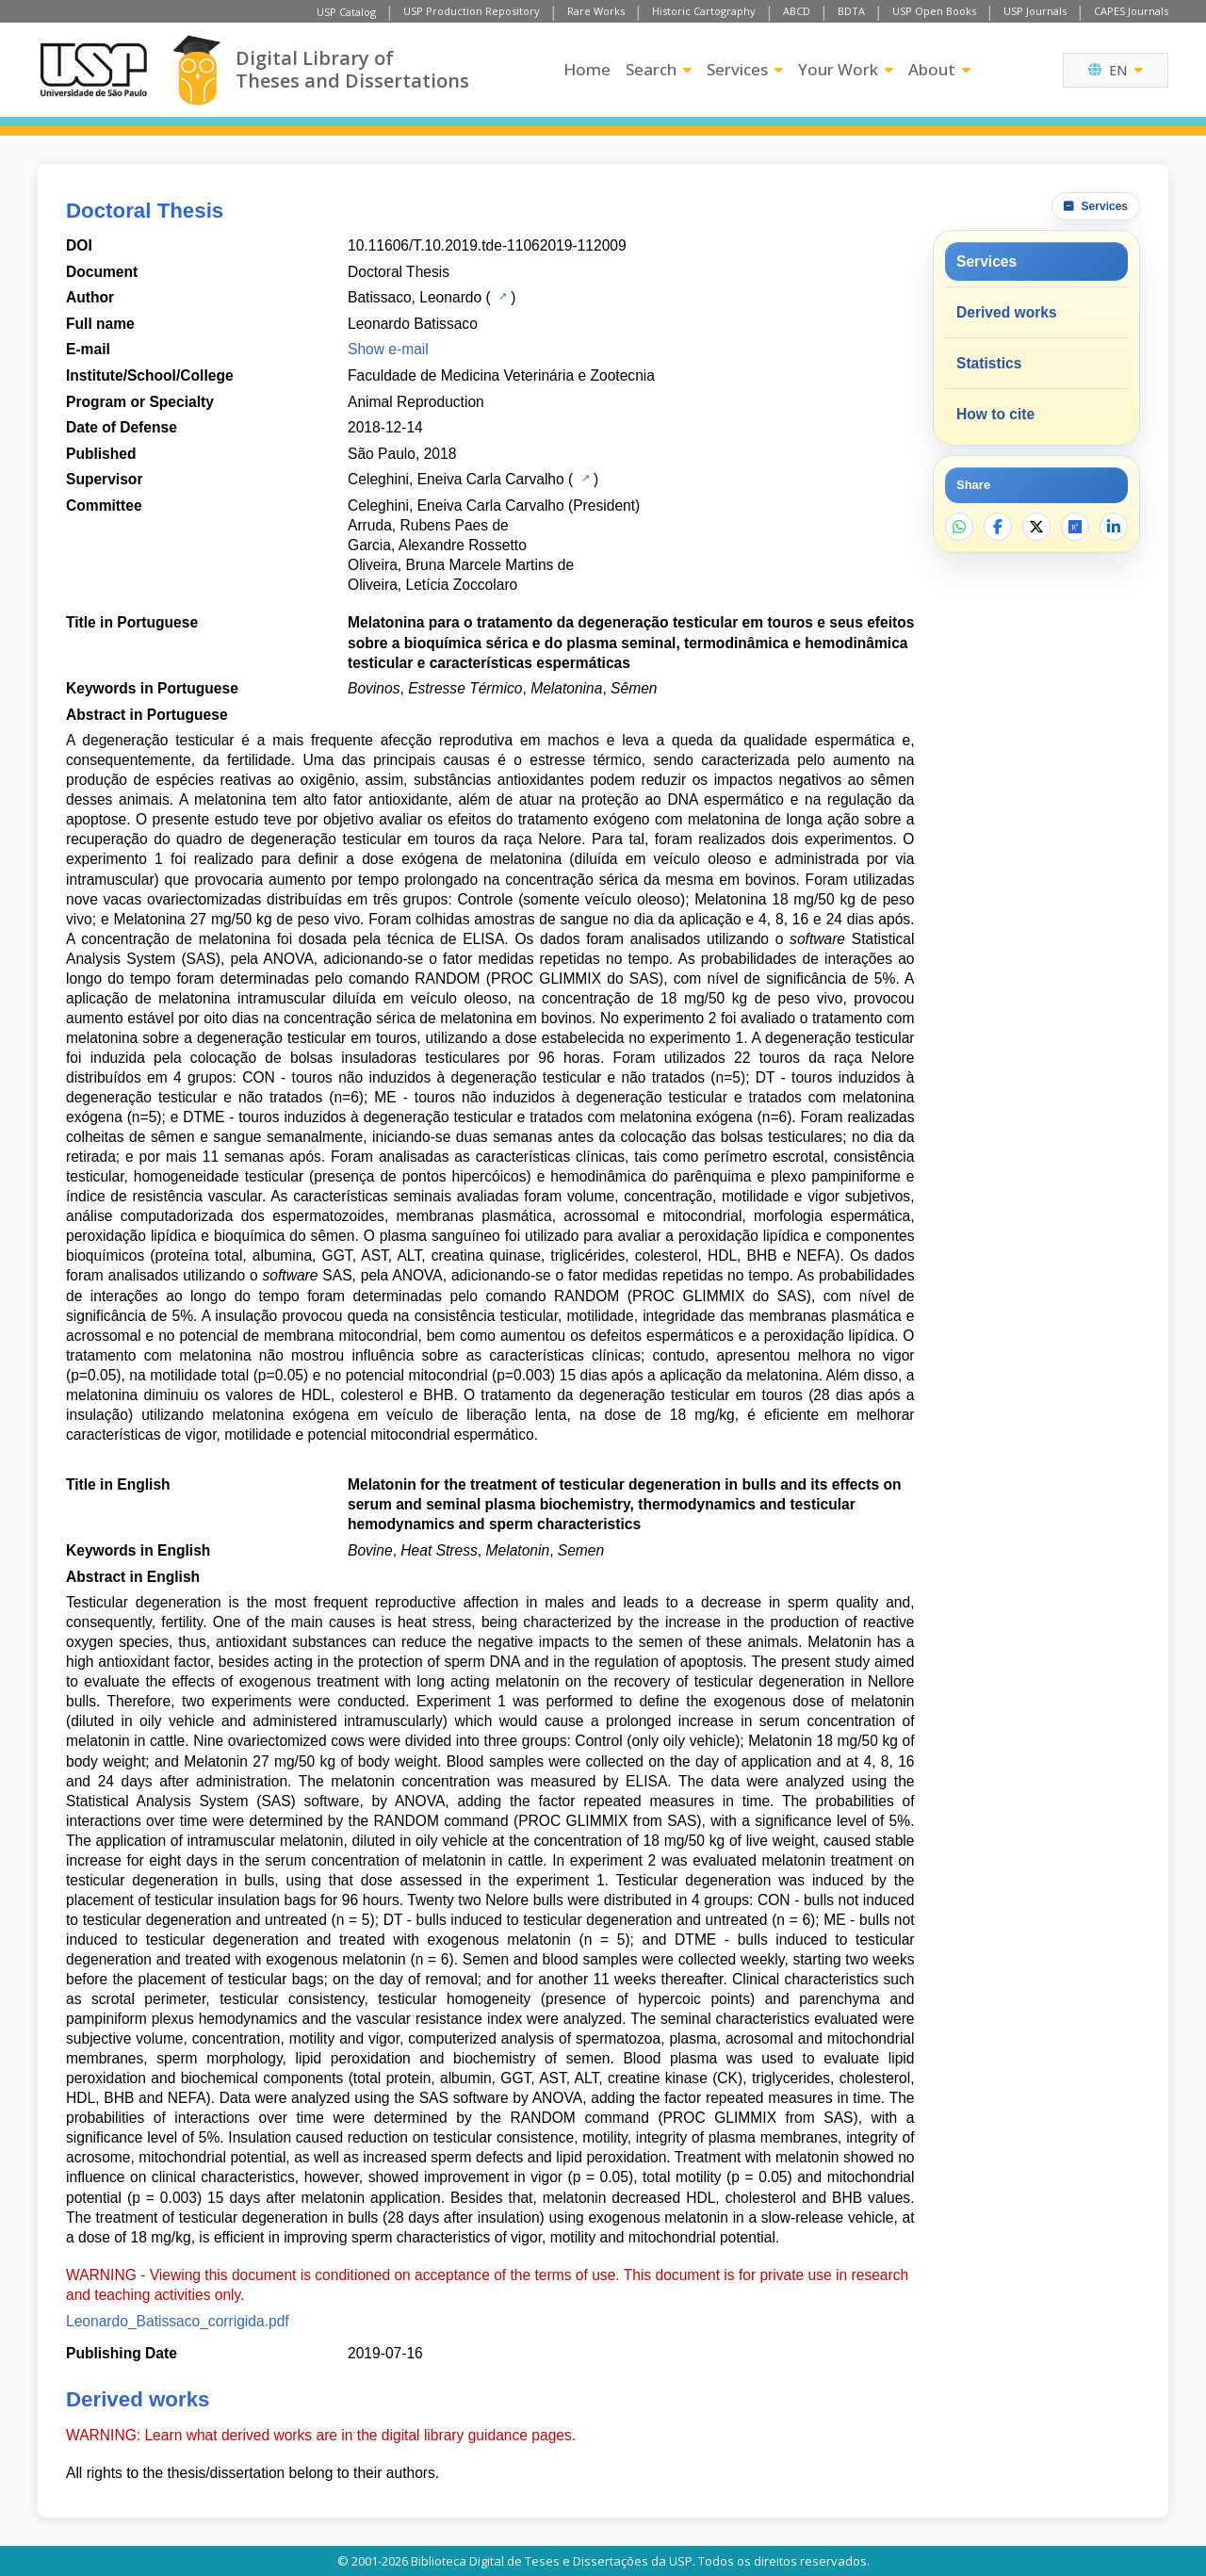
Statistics (988, 363)
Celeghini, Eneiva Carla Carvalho (456, 479)
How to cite (995, 414)
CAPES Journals (1131, 11)
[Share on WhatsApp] (959, 527)
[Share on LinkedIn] (1114, 527)
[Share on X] (1036, 527)
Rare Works (596, 11)
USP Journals (1035, 11)
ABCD (796, 11)
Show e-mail (388, 349)
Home (587, 69)
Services (745, 69)
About (939, 69)
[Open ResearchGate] (1075, 527)
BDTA (851, 11)
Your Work (845, 69)
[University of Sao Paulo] (93, 69)
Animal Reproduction (416, 402)
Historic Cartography (704, 11)
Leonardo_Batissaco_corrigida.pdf (177, 2321)
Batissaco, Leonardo (414, 297)
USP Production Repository (471, 11)
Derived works (1006, 312)
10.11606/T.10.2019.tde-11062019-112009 (487, 245)
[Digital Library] (196, 70)
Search (659, 69)
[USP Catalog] (501, 295)
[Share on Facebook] (998, 527)
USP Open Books (934, 11)
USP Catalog (346, 12)
